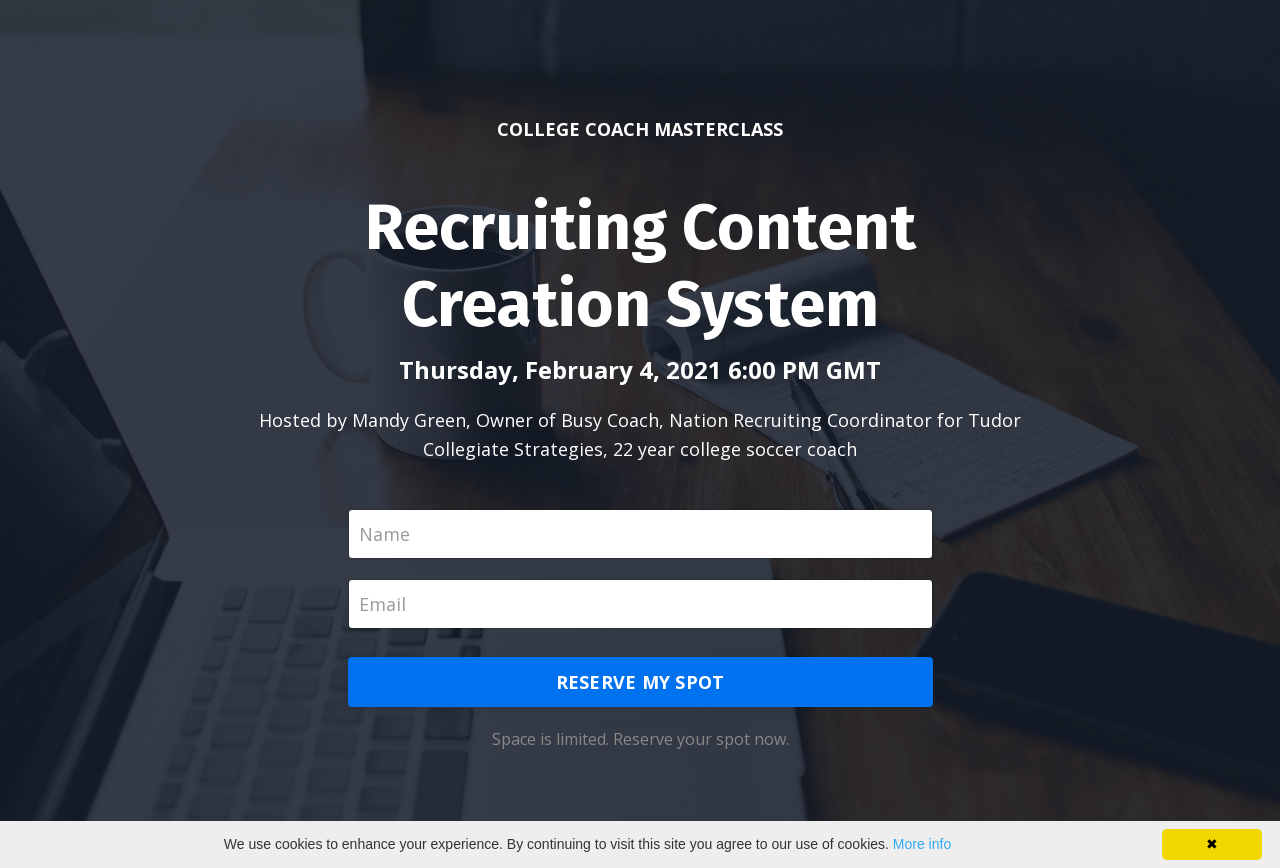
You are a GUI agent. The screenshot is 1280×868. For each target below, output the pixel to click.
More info (922, 844)
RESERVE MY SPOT (640, 682)
